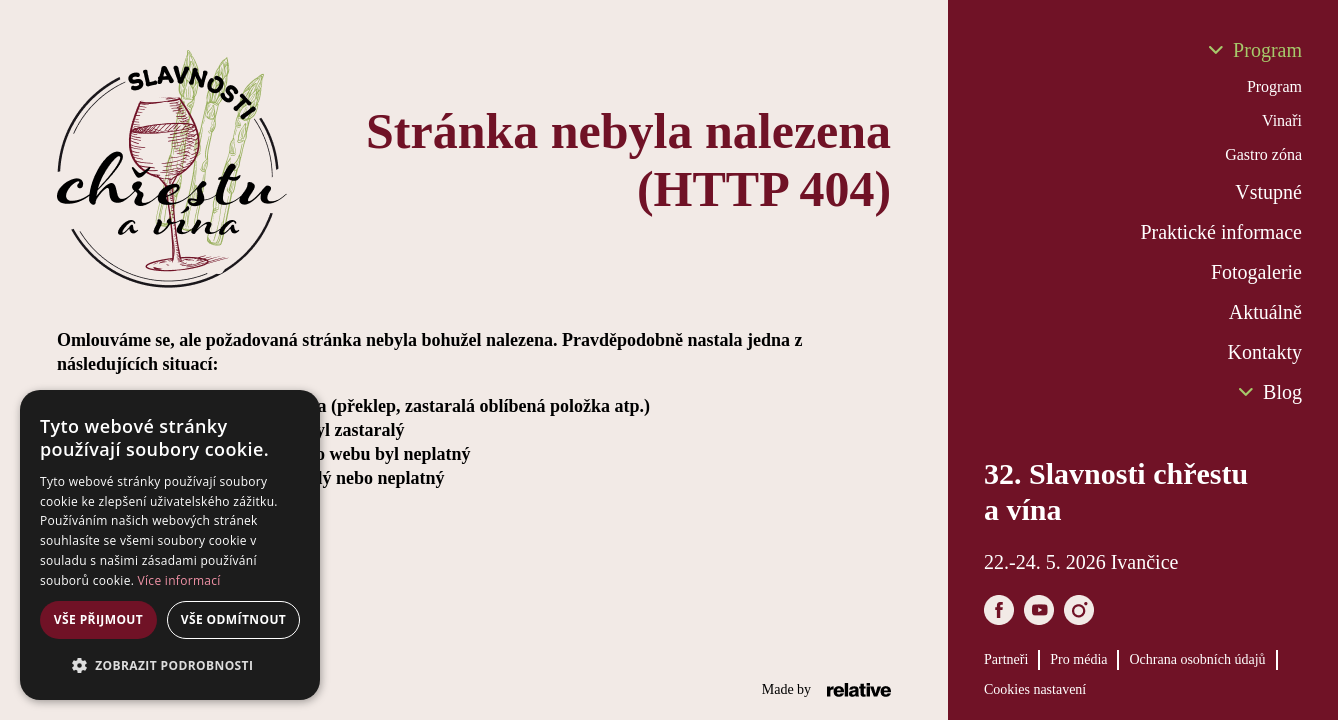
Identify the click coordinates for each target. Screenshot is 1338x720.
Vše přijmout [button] (98, 619)
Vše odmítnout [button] (233, 619)
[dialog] (170, 545)
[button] (170, 666)
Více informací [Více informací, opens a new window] (179, 580)
